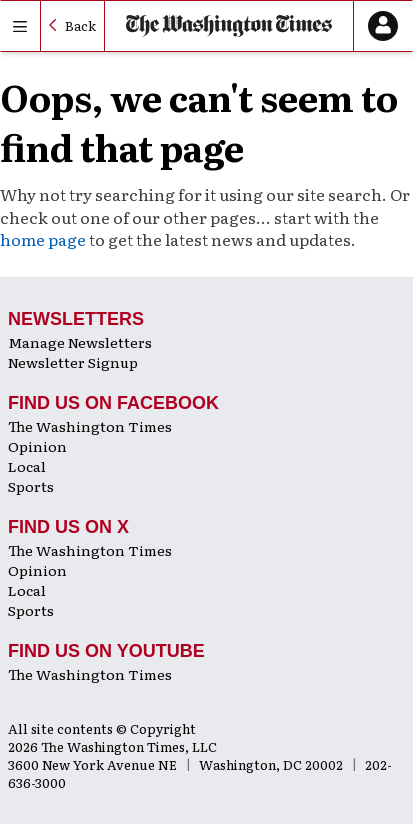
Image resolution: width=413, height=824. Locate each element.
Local (27, 466)
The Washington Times (90, 426)
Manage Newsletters (80, 342)
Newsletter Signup (73, 362)
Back (80, 25)
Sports (31, 486)
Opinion (37, 446)
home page (43, 239)
